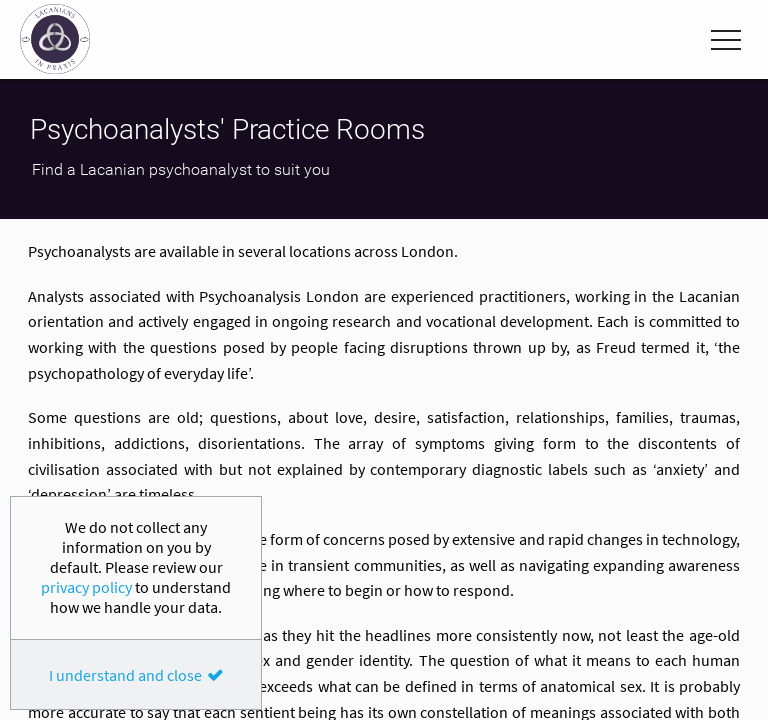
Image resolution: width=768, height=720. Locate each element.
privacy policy (86, 587)
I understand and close (125, 675)
